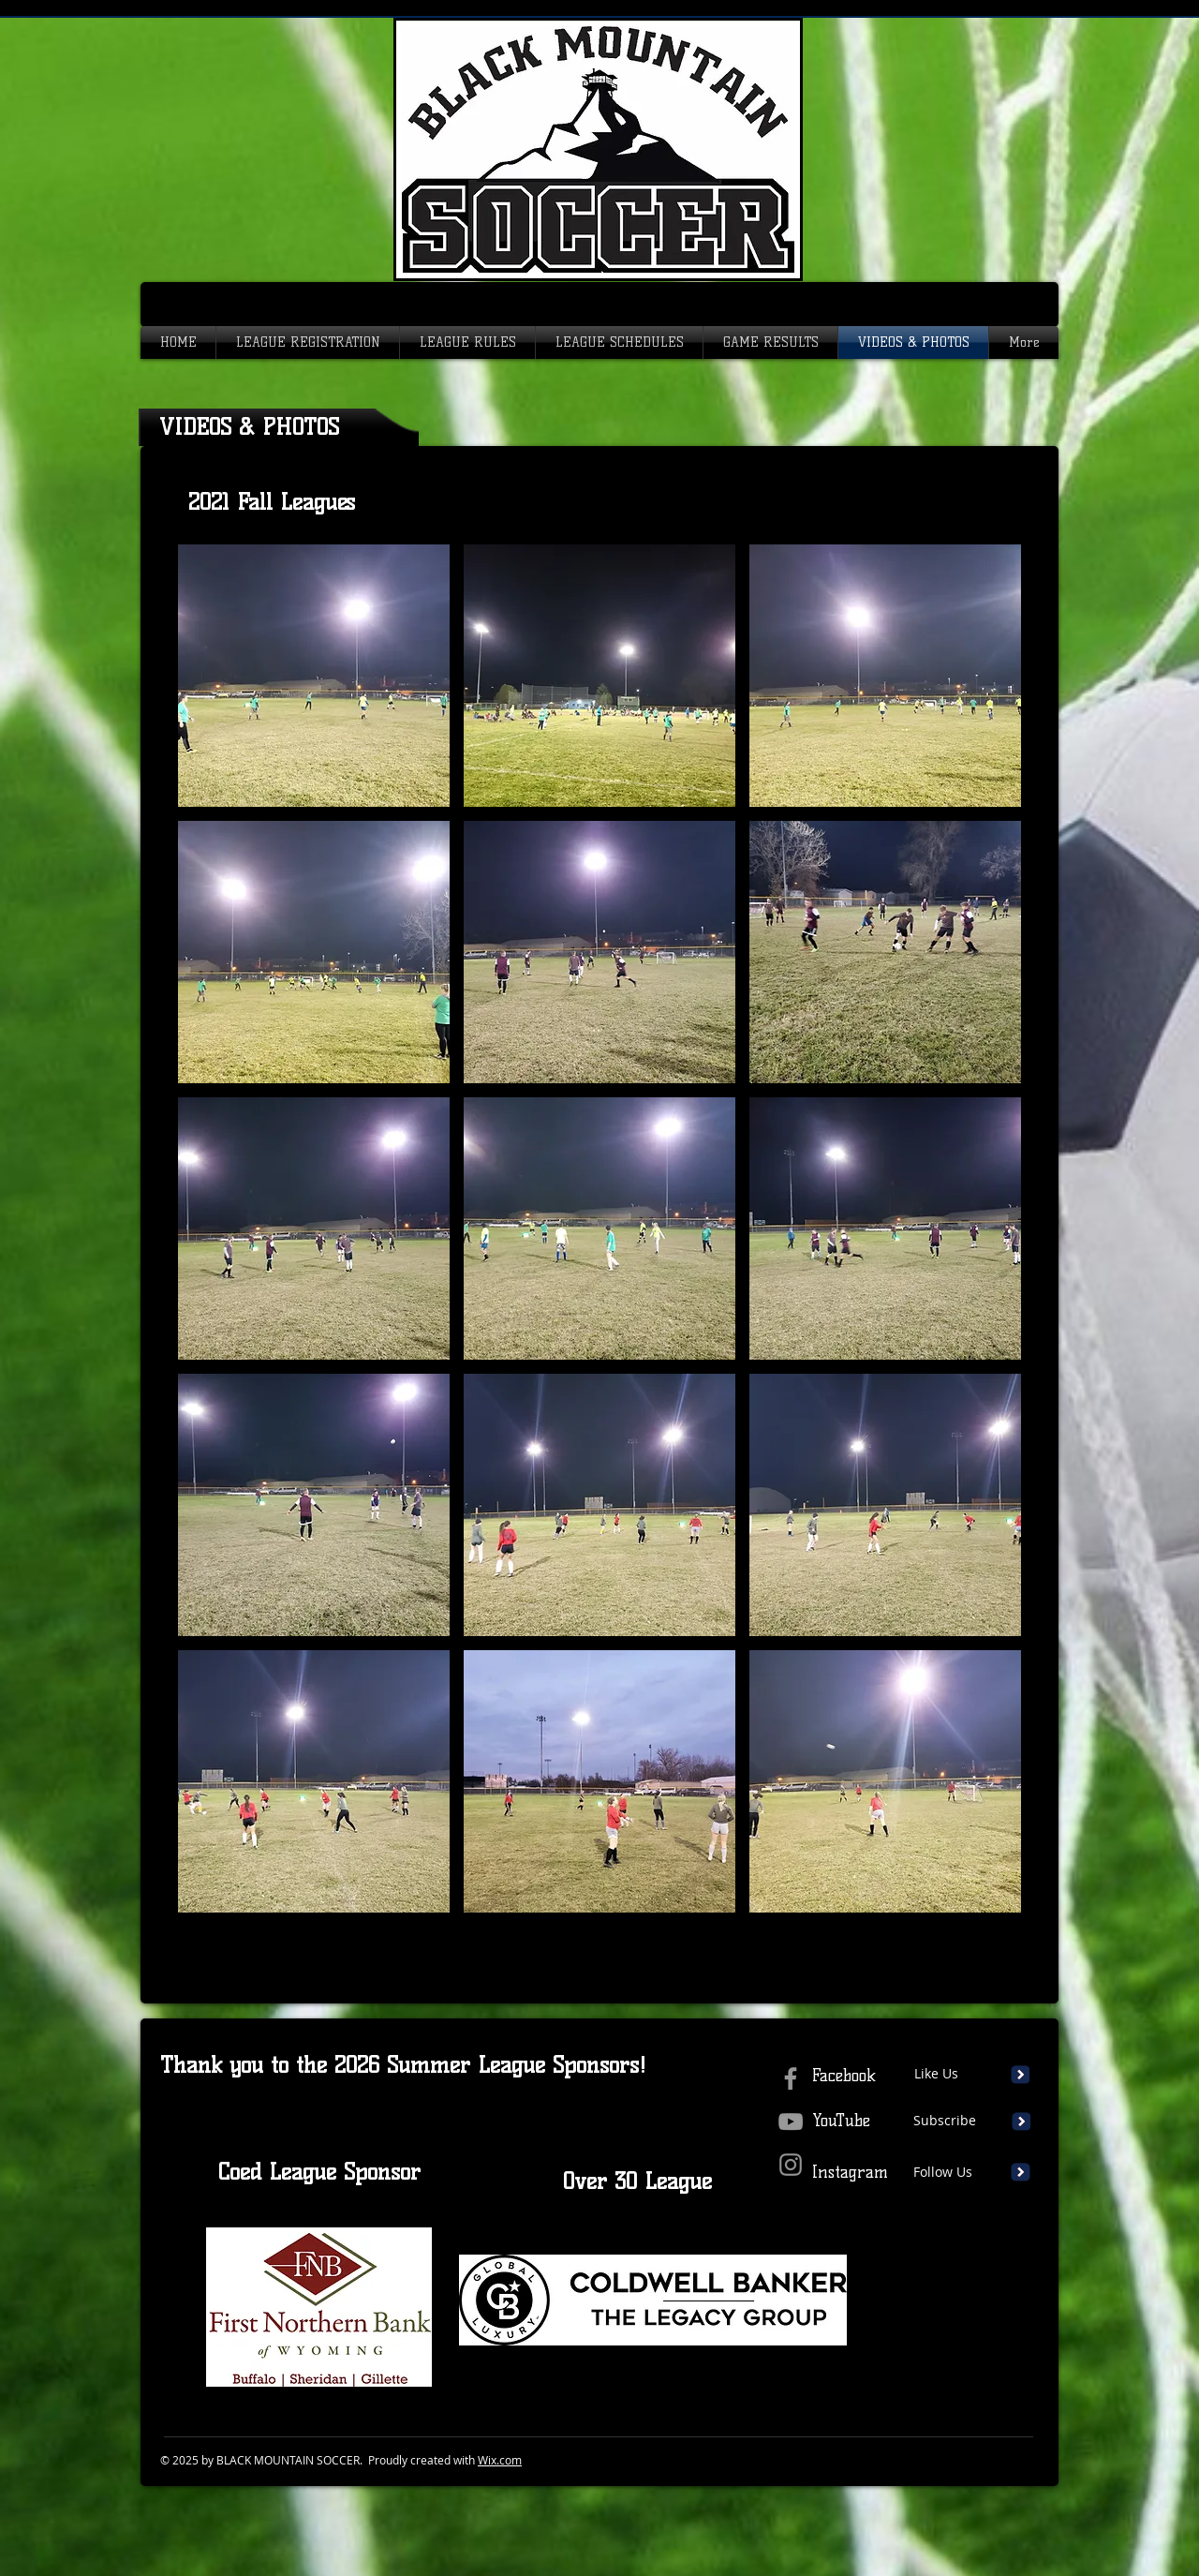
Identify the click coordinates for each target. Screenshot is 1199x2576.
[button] (314, 675)
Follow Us (942, 2172)
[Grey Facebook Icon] (791, 2078)
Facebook (844, 2075)
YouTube (841, 2120)
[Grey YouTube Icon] (791, 2122)
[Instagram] (791, 2165)
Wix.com (500, 2459)
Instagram (850, 2172)
